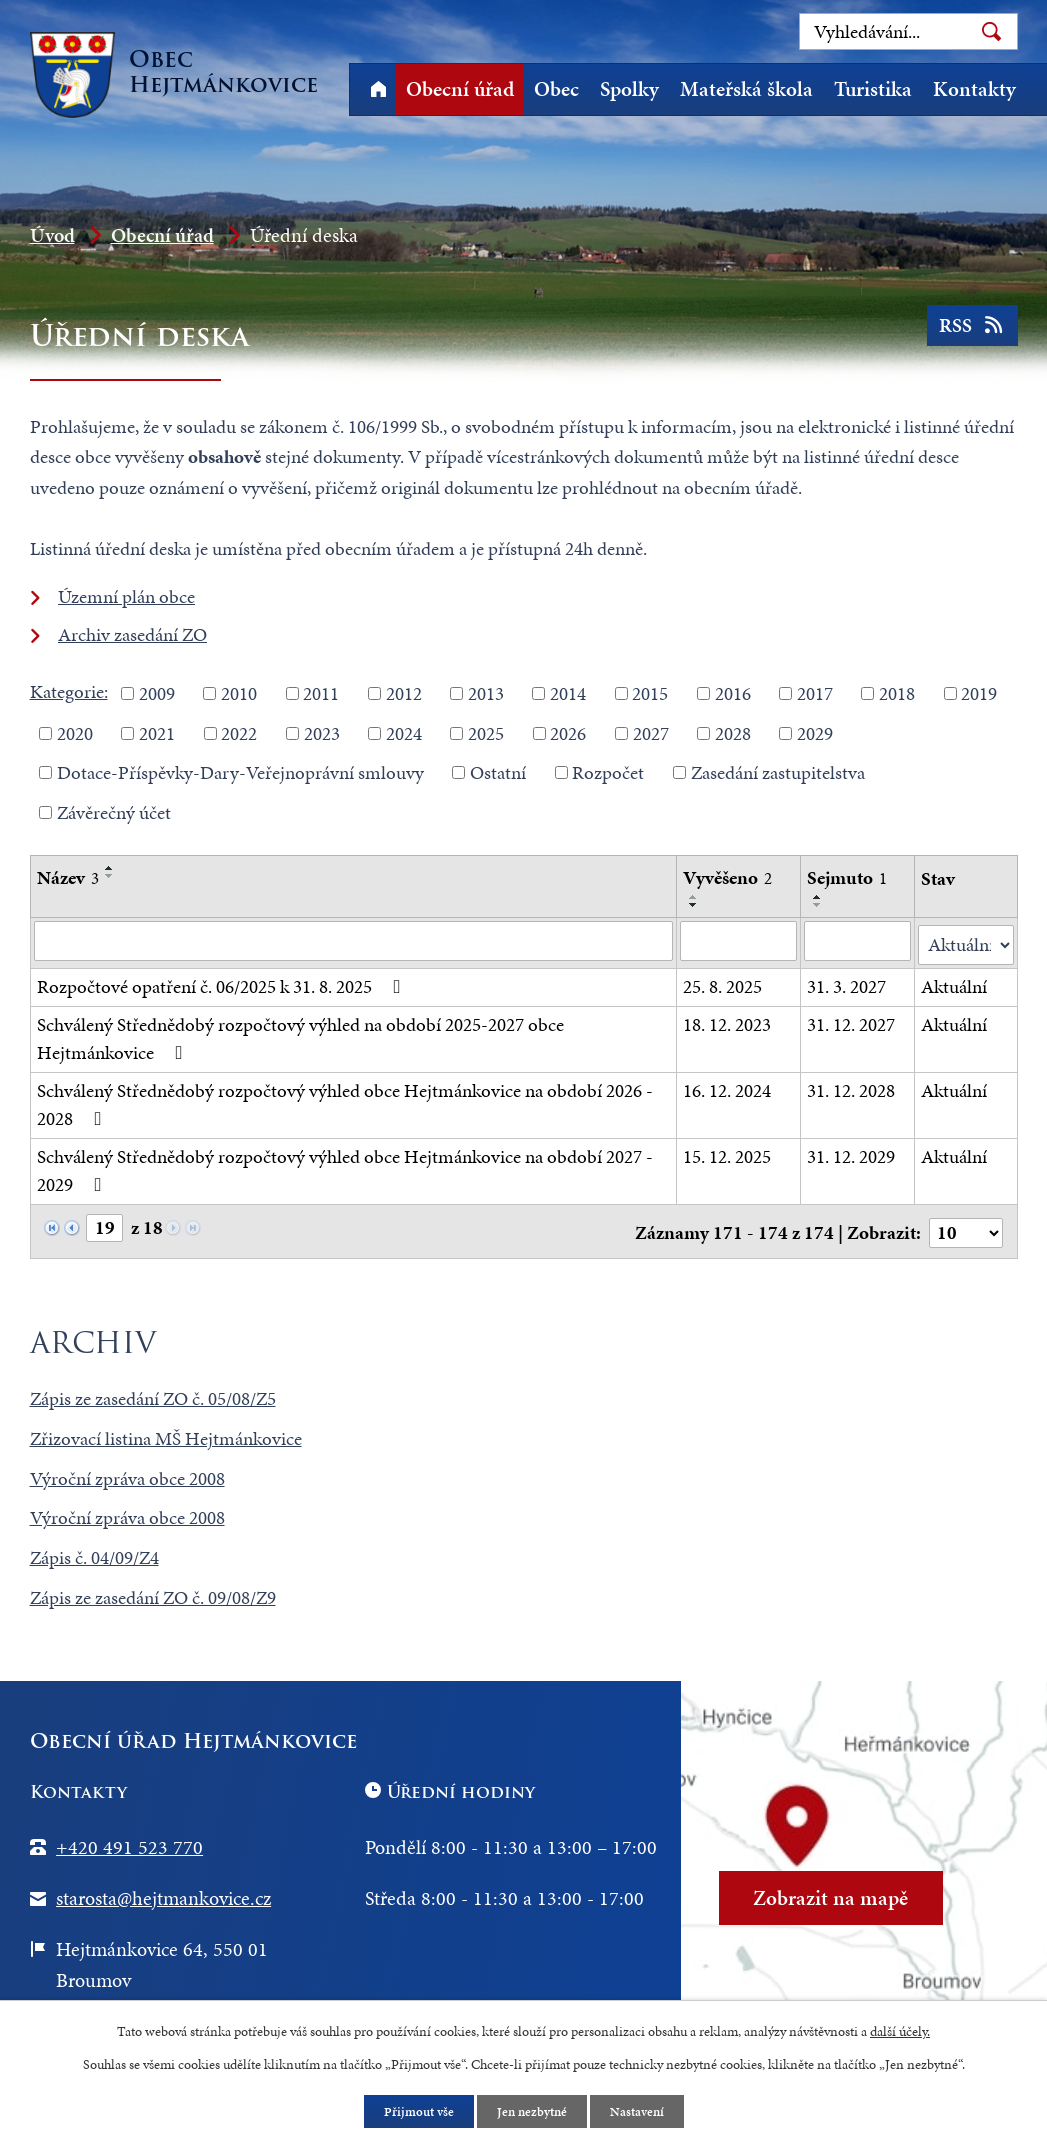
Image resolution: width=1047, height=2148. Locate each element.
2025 (486, 732)
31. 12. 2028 (851, 1086)
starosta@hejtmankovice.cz (163, 1891)
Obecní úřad (460, 89)
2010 (239, 693)
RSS (969, 332)
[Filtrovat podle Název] (354, 941)
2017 (815, 693)
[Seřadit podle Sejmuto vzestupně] (818, 897)
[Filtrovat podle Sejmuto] (858, 941)
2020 (75, 732)
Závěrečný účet (114, 811)
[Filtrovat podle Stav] (966, 941)
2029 (815, 732)
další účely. (900, 2029)
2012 (404, 693)
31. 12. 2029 (851, 1152)
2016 (733, 693)
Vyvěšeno (728, 877)
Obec (556, 89)
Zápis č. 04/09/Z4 (94, 1550)
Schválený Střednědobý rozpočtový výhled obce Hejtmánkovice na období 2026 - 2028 (345, 1101)
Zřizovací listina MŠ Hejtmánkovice (166, 1431)
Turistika (873, 89)
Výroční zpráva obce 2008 (127, 1471)
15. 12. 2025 (728, 1152)
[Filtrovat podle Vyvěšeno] (739, 941)
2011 (321, 693)
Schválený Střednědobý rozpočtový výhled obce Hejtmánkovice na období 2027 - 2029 (345, 1167)
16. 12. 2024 (728, 1086)
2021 (157, 732)
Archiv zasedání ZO (132, 634)
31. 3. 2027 (846, 982)
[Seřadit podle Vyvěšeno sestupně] (695, 905)
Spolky (629, 89)
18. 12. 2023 (728, 1020)
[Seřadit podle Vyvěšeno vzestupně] (695, 897)
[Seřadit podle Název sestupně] (110, 876)
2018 (897, 693)
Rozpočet (608, 772)
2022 (239, 732)
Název (68, 877)
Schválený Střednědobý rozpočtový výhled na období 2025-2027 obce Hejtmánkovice (300, 1035)
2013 (486, 693)
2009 (157, 693)
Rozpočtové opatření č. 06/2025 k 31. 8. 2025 (223, 982)
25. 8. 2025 (723, 982)
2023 (322, 732)
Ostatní (498, 772)
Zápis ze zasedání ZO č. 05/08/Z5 (153, 1391)
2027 (651, 732)
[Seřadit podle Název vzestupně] (110, 868)
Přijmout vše (413, 2111)
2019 (979, 693)
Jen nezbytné (532, 2111)
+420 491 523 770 (129, 1840)
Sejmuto (847, 877)
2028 (733, 732)
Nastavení (642, 2111)
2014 (568, 693)
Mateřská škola (746, 89)
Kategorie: (69, 691)
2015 (650, 693)
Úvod (379, 89)
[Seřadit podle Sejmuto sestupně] (818, 905)
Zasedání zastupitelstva (778, 772)
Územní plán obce (126, 596)
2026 (568, 732)
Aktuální (955, 982)
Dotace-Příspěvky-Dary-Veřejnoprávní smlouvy (240, 772)
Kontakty (974, 89)
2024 (404, 732)
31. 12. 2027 (851, 1020)
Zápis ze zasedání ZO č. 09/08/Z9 (153, 1590)
